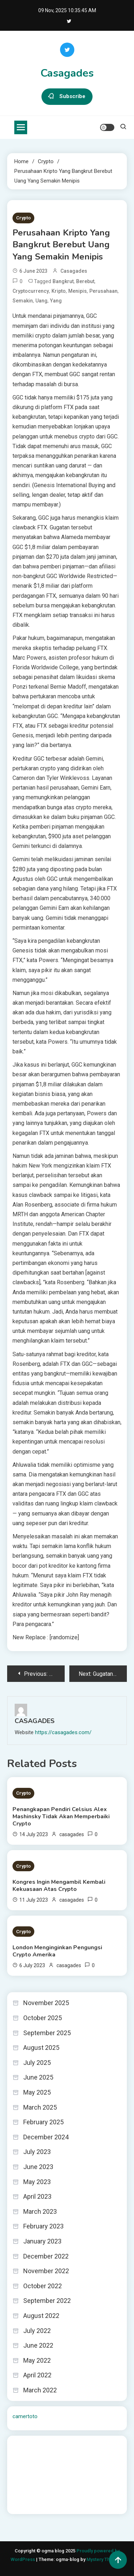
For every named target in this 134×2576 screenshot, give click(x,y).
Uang (41, 301)
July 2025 (37, 2062)
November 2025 (46, 2003)
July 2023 (37, 2151)
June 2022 (38, 2345)
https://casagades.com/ (63, 1732)
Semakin (23, 301)
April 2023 (37, 2196)
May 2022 (37, 2360)
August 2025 (41, 2047)
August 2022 (41, 2315)
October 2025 (42, 2018)
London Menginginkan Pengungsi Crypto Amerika (57, 1951)
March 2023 (40, 2211)
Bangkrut (63, 281)
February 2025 (43, 2122)
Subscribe (67, 96)
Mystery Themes (104, 2559)
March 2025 (40, 2107)
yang (56, 301)
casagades (73, 271)
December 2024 (46, 2137)
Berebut (85, 281)
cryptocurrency (31, 291)
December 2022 (46, 2256)
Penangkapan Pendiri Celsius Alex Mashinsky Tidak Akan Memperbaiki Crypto (61, 1816)
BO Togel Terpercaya (55, 2445)
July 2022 (37, 2330)
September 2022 (47, 2300)
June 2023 (38, 2166)
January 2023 (42, 2241)
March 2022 (40, 2390)
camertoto (25, 2416)
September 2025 (47, 2033)
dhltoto (21, 2445)
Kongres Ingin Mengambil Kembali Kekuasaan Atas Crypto (59, 1885)
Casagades (67, 73)
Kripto (58, 291)
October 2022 (42, 2286)
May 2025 (37, 2092)
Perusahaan (103, 291)
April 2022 (37, 2375)
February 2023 (43, 2226)
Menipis (77, 291)
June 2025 (38, 2077)
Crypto (23, 217)
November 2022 (46, 2271)
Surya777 (23, 2503)
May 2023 (37, 2182)
